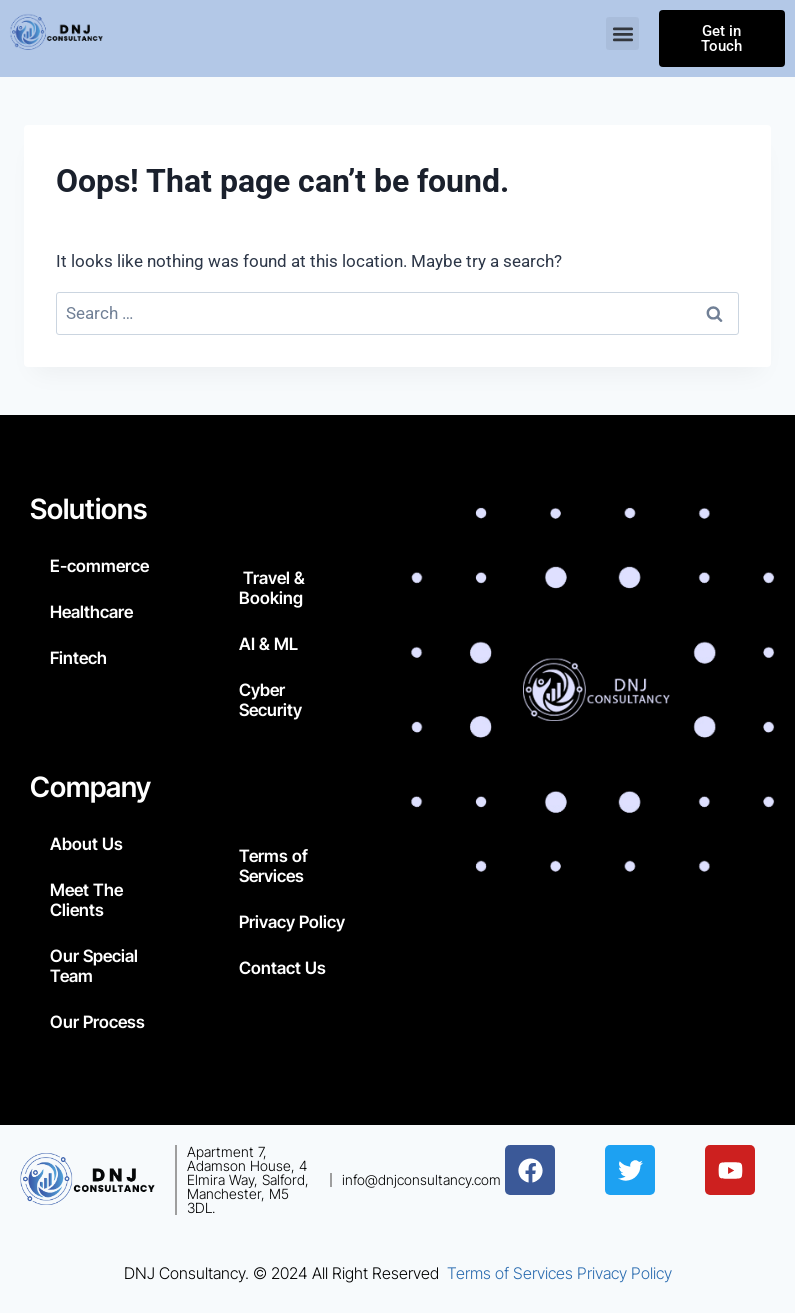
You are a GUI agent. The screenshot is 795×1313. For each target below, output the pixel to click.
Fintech (78, 658)
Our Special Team (94, 966)
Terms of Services (273, 866)
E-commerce (99, 566)
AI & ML (268, 644)
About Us (86, 844)
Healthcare (91, 612)
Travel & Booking (272, 588)
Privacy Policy (292, 922)
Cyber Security (270, 700)
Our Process (97, 1022)
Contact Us (282, 968)
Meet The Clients (86, 900)
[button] (622, 34)
